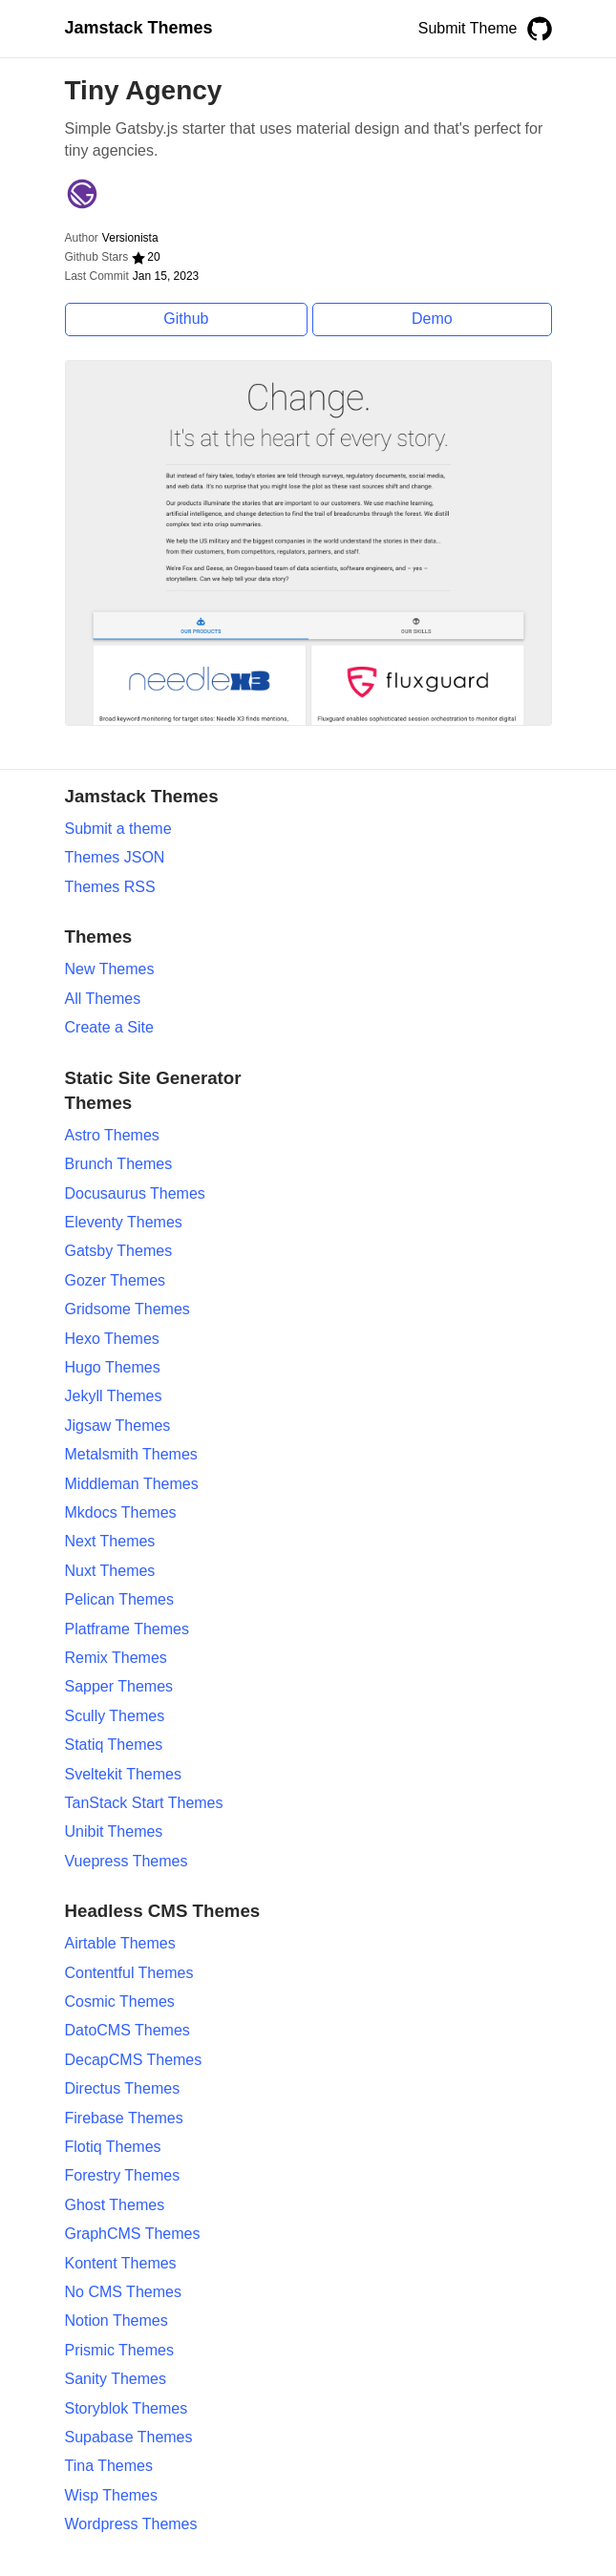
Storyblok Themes (126, 2408)
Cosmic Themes (120, 2001)
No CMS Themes (123, 2292)
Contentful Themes (129, 1973)
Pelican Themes (119, 1599)
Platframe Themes (127, 1629)
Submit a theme (118, 828)
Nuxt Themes (110, 1571)
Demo (432, 318)
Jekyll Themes (113, 1396)
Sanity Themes (115, 2379)
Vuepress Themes (126, 1861)
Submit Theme (468, 28)
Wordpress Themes (131, 2524)
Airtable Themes (120, 1943)
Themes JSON (115, 857)
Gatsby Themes (119, 1251)
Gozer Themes (115, 1280)
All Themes (103, 998)
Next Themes (110, 1541)
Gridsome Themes (127, 1309)
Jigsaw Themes (118, 1425)
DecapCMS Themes (133, 2060)
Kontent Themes (121, 2263)
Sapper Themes (119, 1686)
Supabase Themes (129, 2437)
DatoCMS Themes (127, 2030)
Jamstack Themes (139, 27)
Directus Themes (123, 2088)
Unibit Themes (114, 1831)
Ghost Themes (115, 2205)
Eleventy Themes (123, 1222)
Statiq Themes (114, 1744)
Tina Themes (109, 2466)
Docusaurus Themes (135, 1193)
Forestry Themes (123, 2175)
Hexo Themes (112, 1339)
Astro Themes (112, 1135)
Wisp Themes (112, 2495)
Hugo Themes (112, 1367)
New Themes (110, 969)
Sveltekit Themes (123, 1774)
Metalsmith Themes (131, 1454)
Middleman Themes (132, 1484)
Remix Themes (116, 1658)
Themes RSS (110, 887)
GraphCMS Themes (133, 2233)
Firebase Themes (124, 2118)
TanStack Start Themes (144, 1803)
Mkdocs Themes (121, 1512)
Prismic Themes (119, 2350)
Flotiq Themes (113, 2147)
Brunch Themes (119, 1164)
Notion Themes (116, 2320)
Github (185, 318)
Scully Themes (115, 1716)
